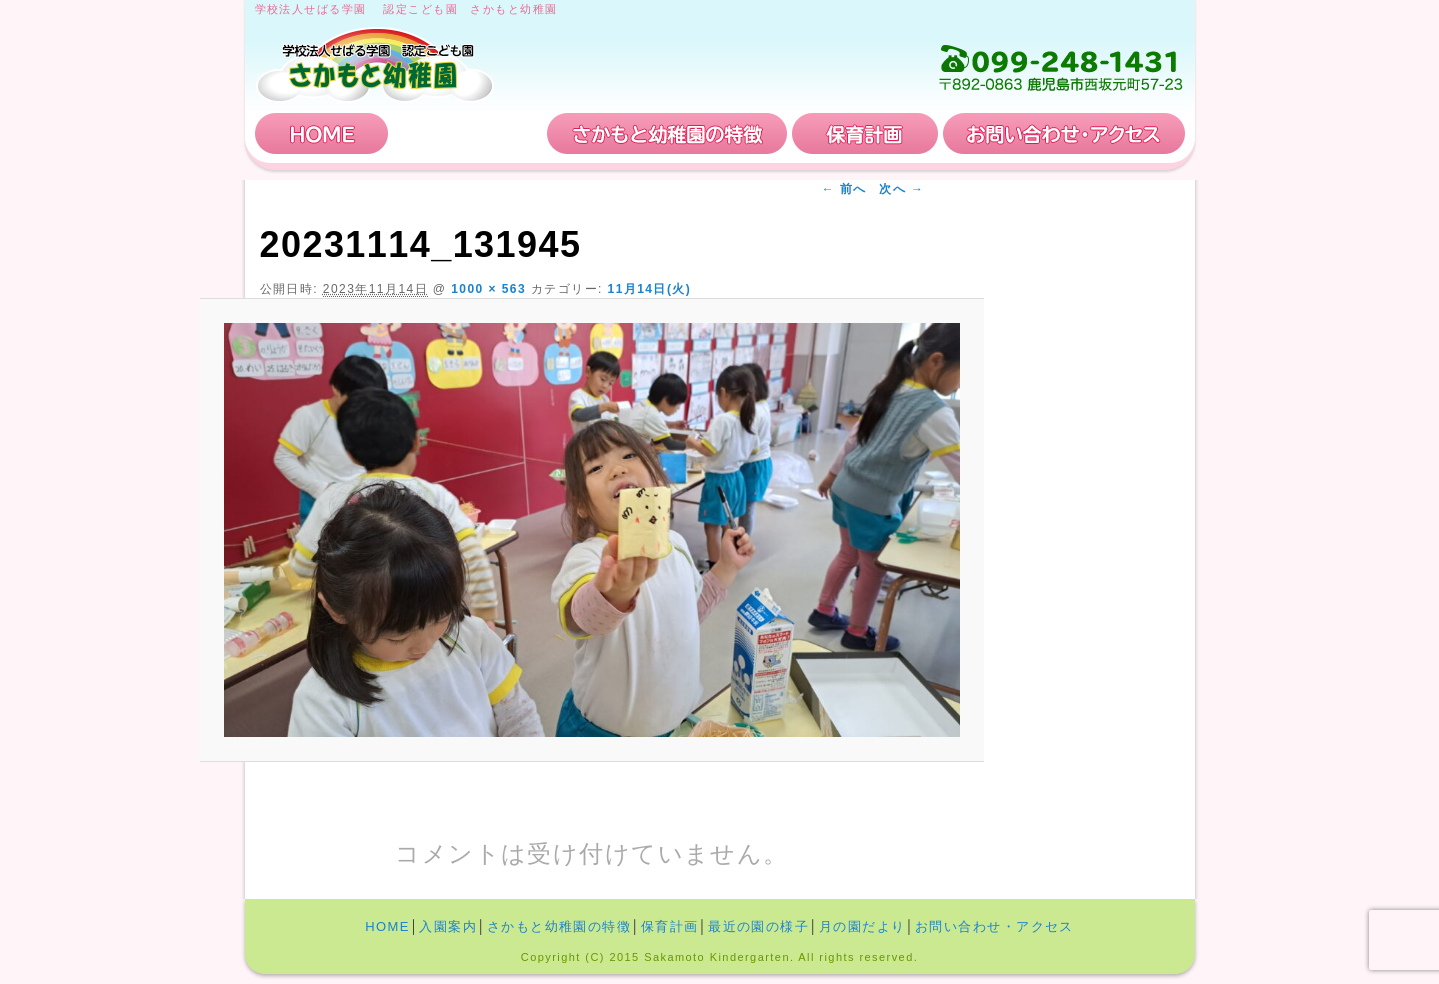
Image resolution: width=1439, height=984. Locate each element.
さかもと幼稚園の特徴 (667, 133)
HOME (322, 133)
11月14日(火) (650, 289)
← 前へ (844, 189)
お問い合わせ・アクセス (1064, 133)
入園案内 (468, 133)
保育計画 (865, 133)
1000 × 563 (488, 289)
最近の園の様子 (758, 926)
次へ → (901, 189)
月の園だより (862, 926)
